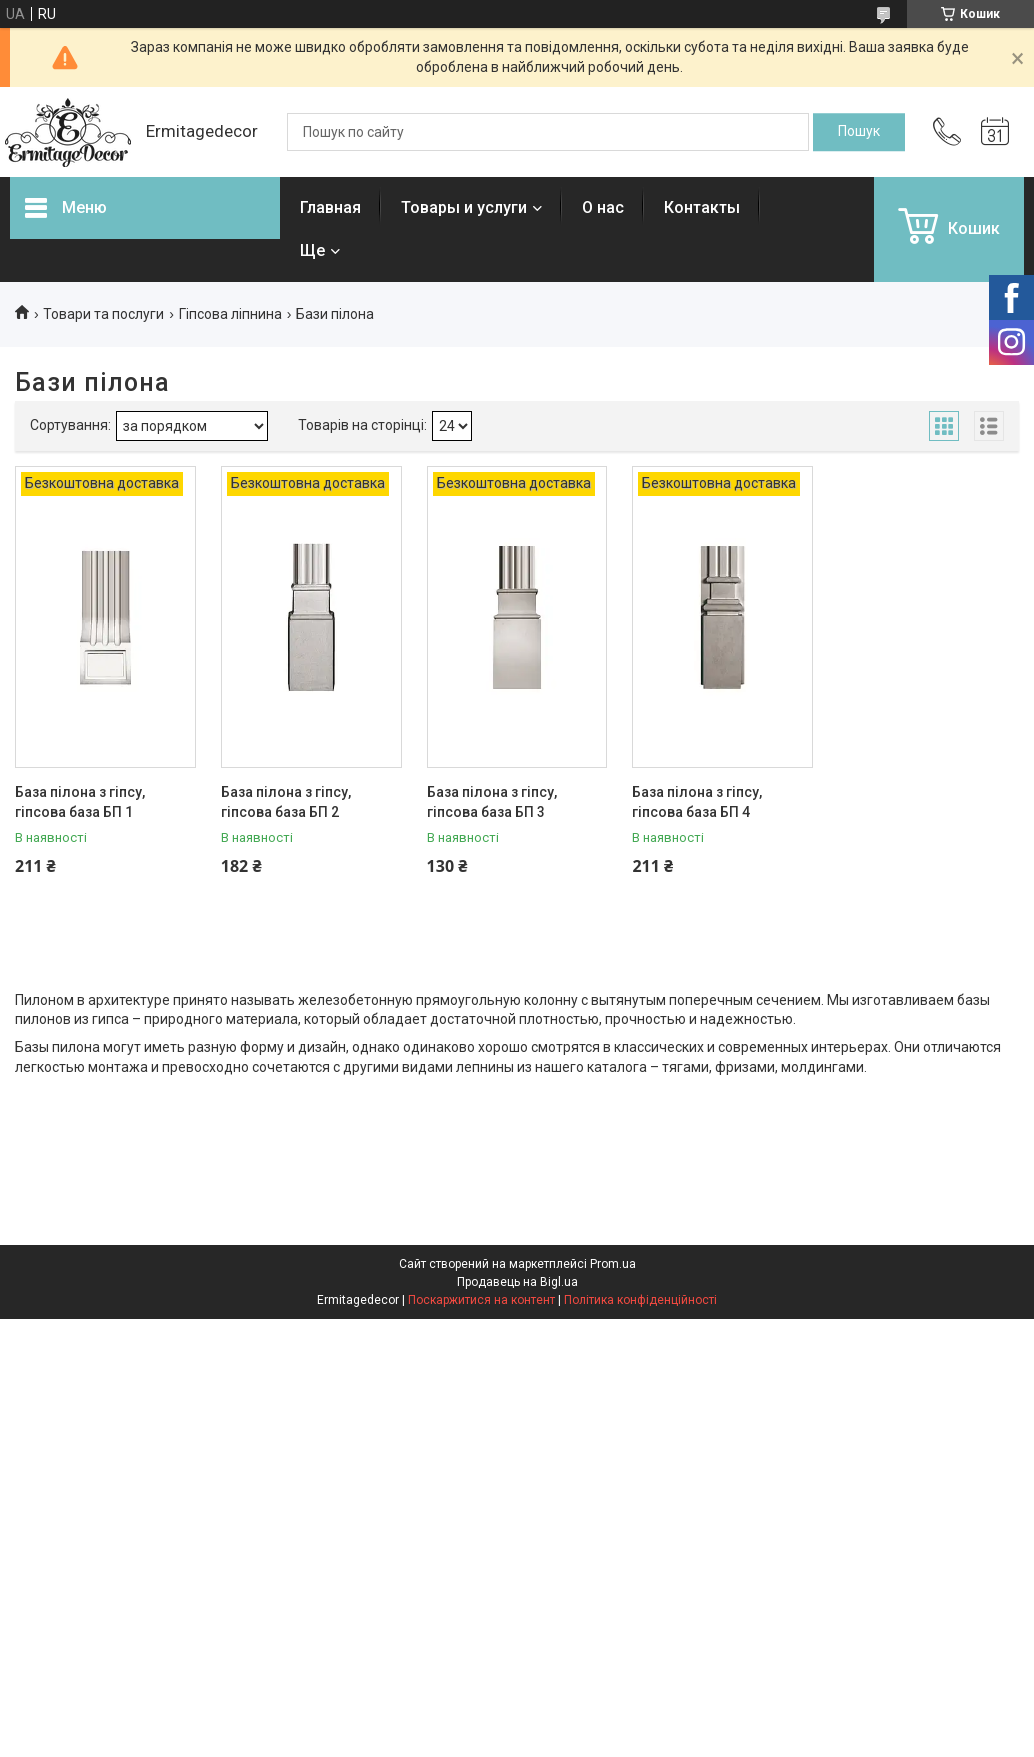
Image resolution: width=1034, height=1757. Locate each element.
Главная (330, 207)
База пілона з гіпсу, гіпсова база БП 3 (492, 802)
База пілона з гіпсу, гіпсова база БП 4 (697, 802)
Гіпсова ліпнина (230, 314)
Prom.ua (613, 1264)
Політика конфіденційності (640, 1300)
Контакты (702, 207)
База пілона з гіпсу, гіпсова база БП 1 (80, 802)
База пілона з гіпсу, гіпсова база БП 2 (286, 802)
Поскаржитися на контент (481, 1300)
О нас (603, 207)
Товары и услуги (464, 207)
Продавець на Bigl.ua (517, 1282)
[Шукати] (859, 132)
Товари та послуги (103, 314)
